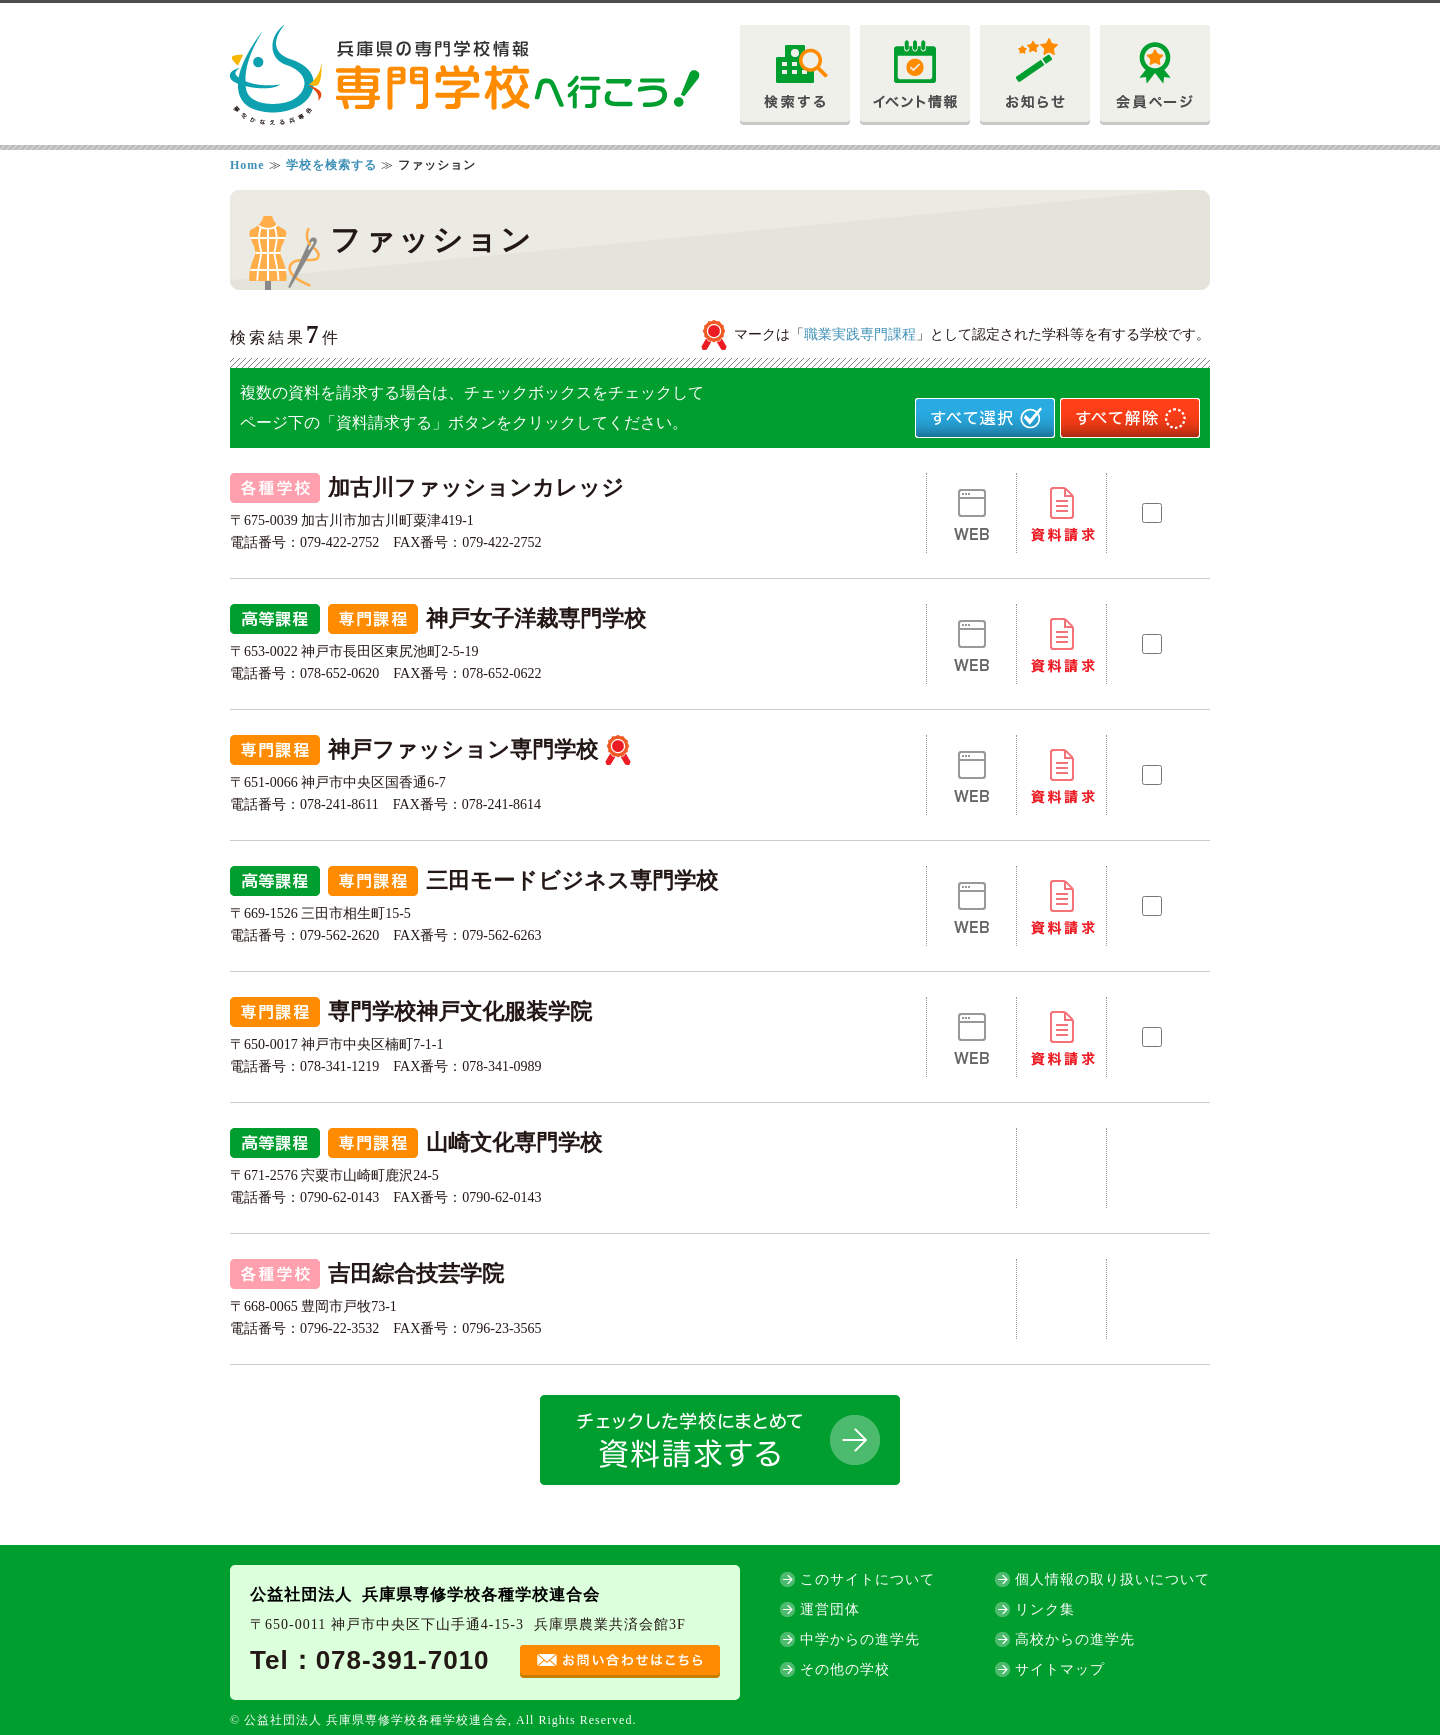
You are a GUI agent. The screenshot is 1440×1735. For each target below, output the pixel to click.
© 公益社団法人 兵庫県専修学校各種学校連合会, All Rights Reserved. (433, 1720)
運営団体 (830, 1609)
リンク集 (1045, 1609)
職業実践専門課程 (860, 334)
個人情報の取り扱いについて (1112, 1579)
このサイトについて (867, 1579)
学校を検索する (333, 165)
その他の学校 (845, 1669)
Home (247, 165)
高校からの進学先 (1075, 1639)
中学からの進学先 (860, 1639)
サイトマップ (1060, 1669)
